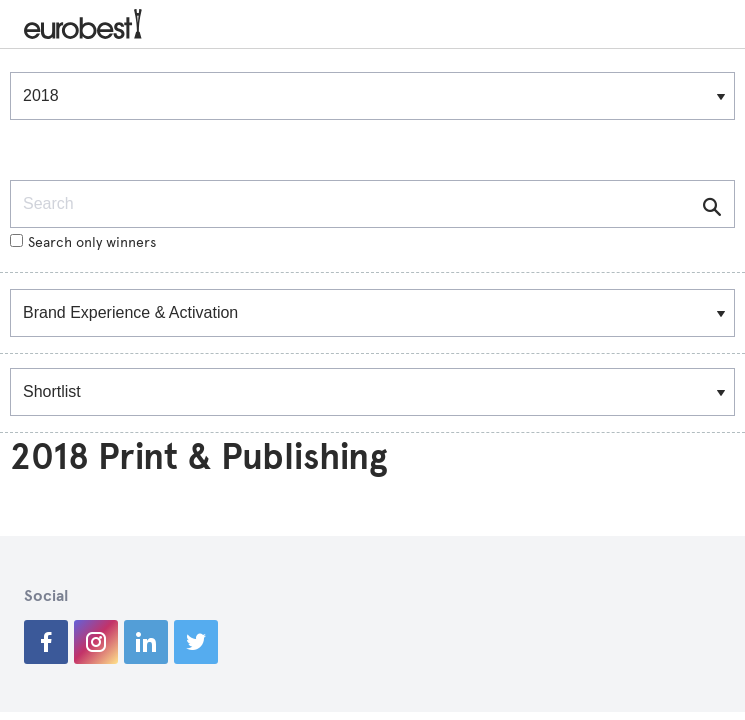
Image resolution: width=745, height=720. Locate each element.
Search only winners (83, 242)
